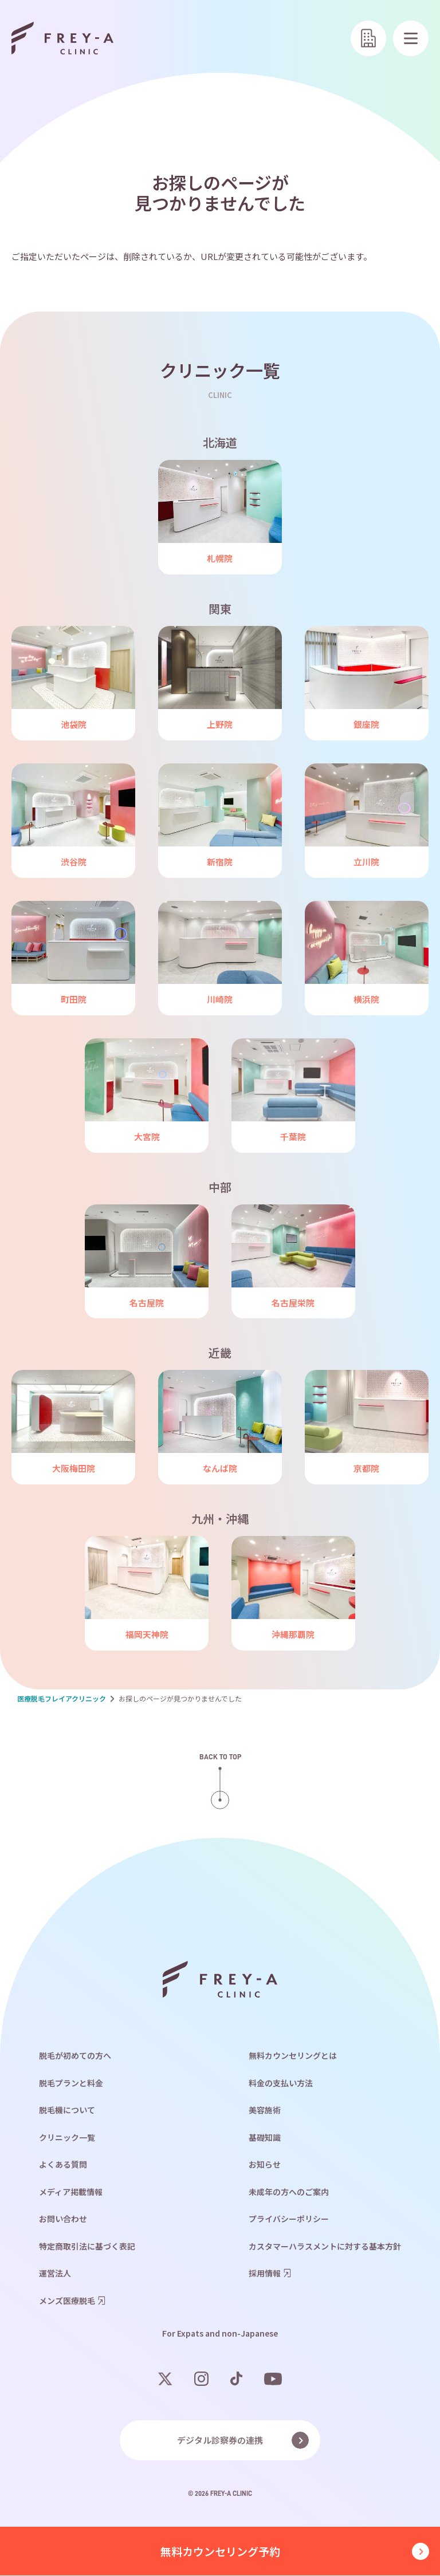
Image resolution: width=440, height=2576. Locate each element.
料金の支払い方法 (281, 2083)
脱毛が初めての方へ (75, 2056)
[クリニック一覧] (368, 38)
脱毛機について (67, 2110)
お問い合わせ (63, 2219)
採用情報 (265, 2273)
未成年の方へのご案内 (289, 2192)
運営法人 (55, 2273)
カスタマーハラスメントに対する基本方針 (325, 2246)
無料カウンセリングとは (293, 2056)
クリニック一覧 (67, 2138)
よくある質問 (63, 2165)
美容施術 (265, 2110)
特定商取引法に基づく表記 (87, 2246)
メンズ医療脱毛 (67, 2301)
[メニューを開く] (411, 38)
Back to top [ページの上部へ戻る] (220, 1757)
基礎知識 (265, 2138)
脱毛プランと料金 (71, 2083)
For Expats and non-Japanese (220, 2333)
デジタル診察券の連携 (220, 2441)
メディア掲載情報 (71, 2192)
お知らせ (265, 2165)
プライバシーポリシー (289, 2219)
